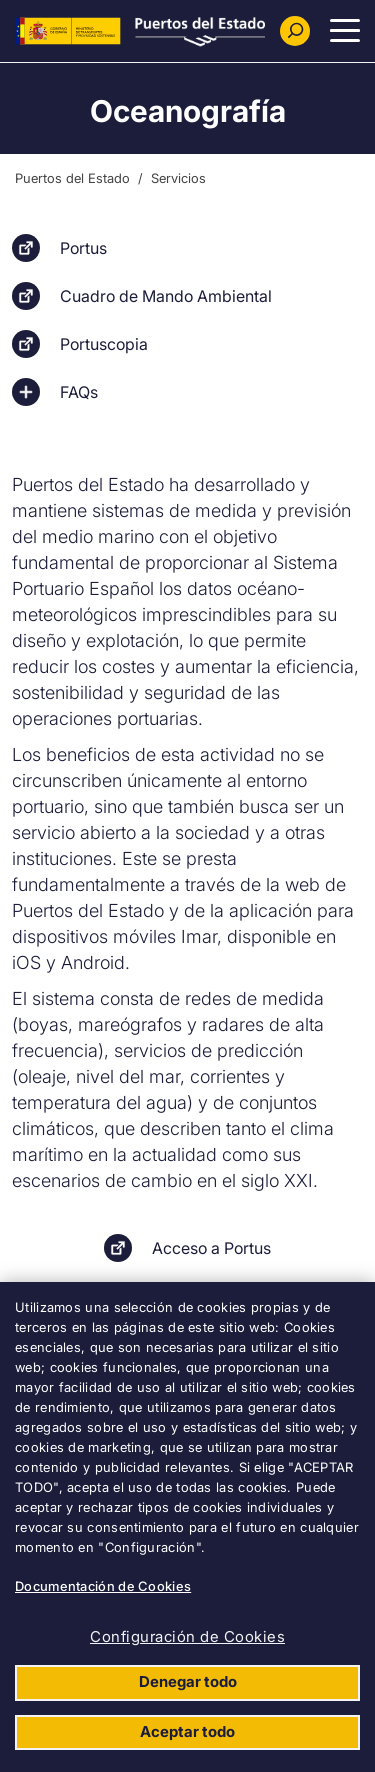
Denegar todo (188, 1681)
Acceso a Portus (211, 1248)
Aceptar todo (187, 1731)
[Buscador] (295, 31)
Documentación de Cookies (103, 1586)
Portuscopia (104, 344)
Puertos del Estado (72, 178)
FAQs (79, 392)
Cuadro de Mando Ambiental (166, 296)
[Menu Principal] (345, 31)
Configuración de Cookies (187, 1636)
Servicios (178, 178)
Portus (83, 248)
